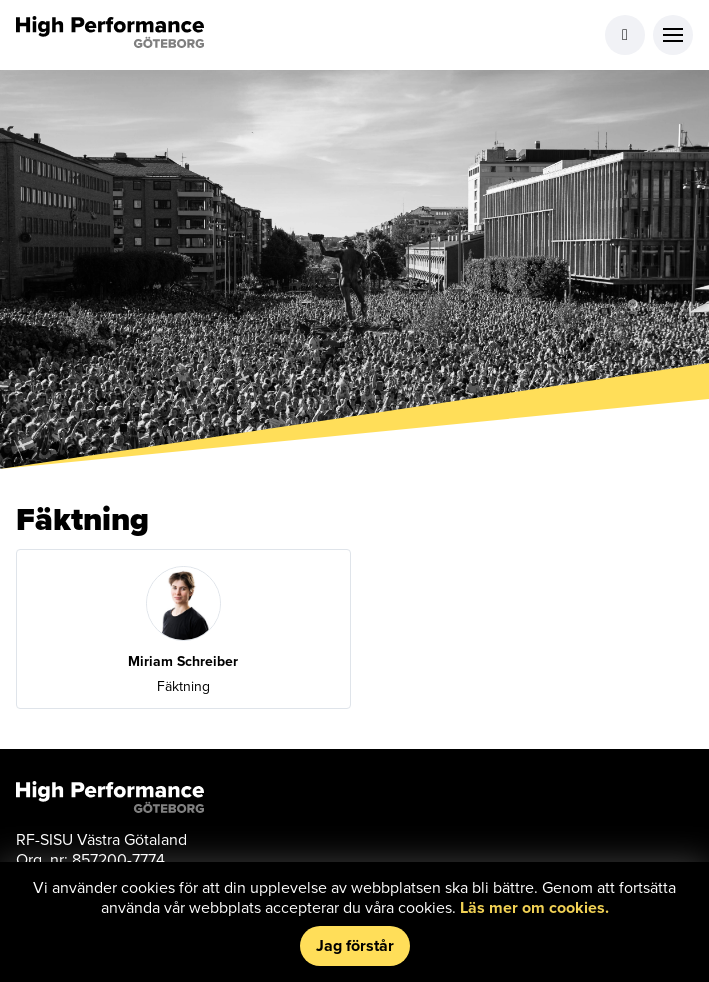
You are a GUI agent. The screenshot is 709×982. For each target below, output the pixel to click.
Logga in (625, 35)
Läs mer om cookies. (534, 907)
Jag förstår (355, 945)
